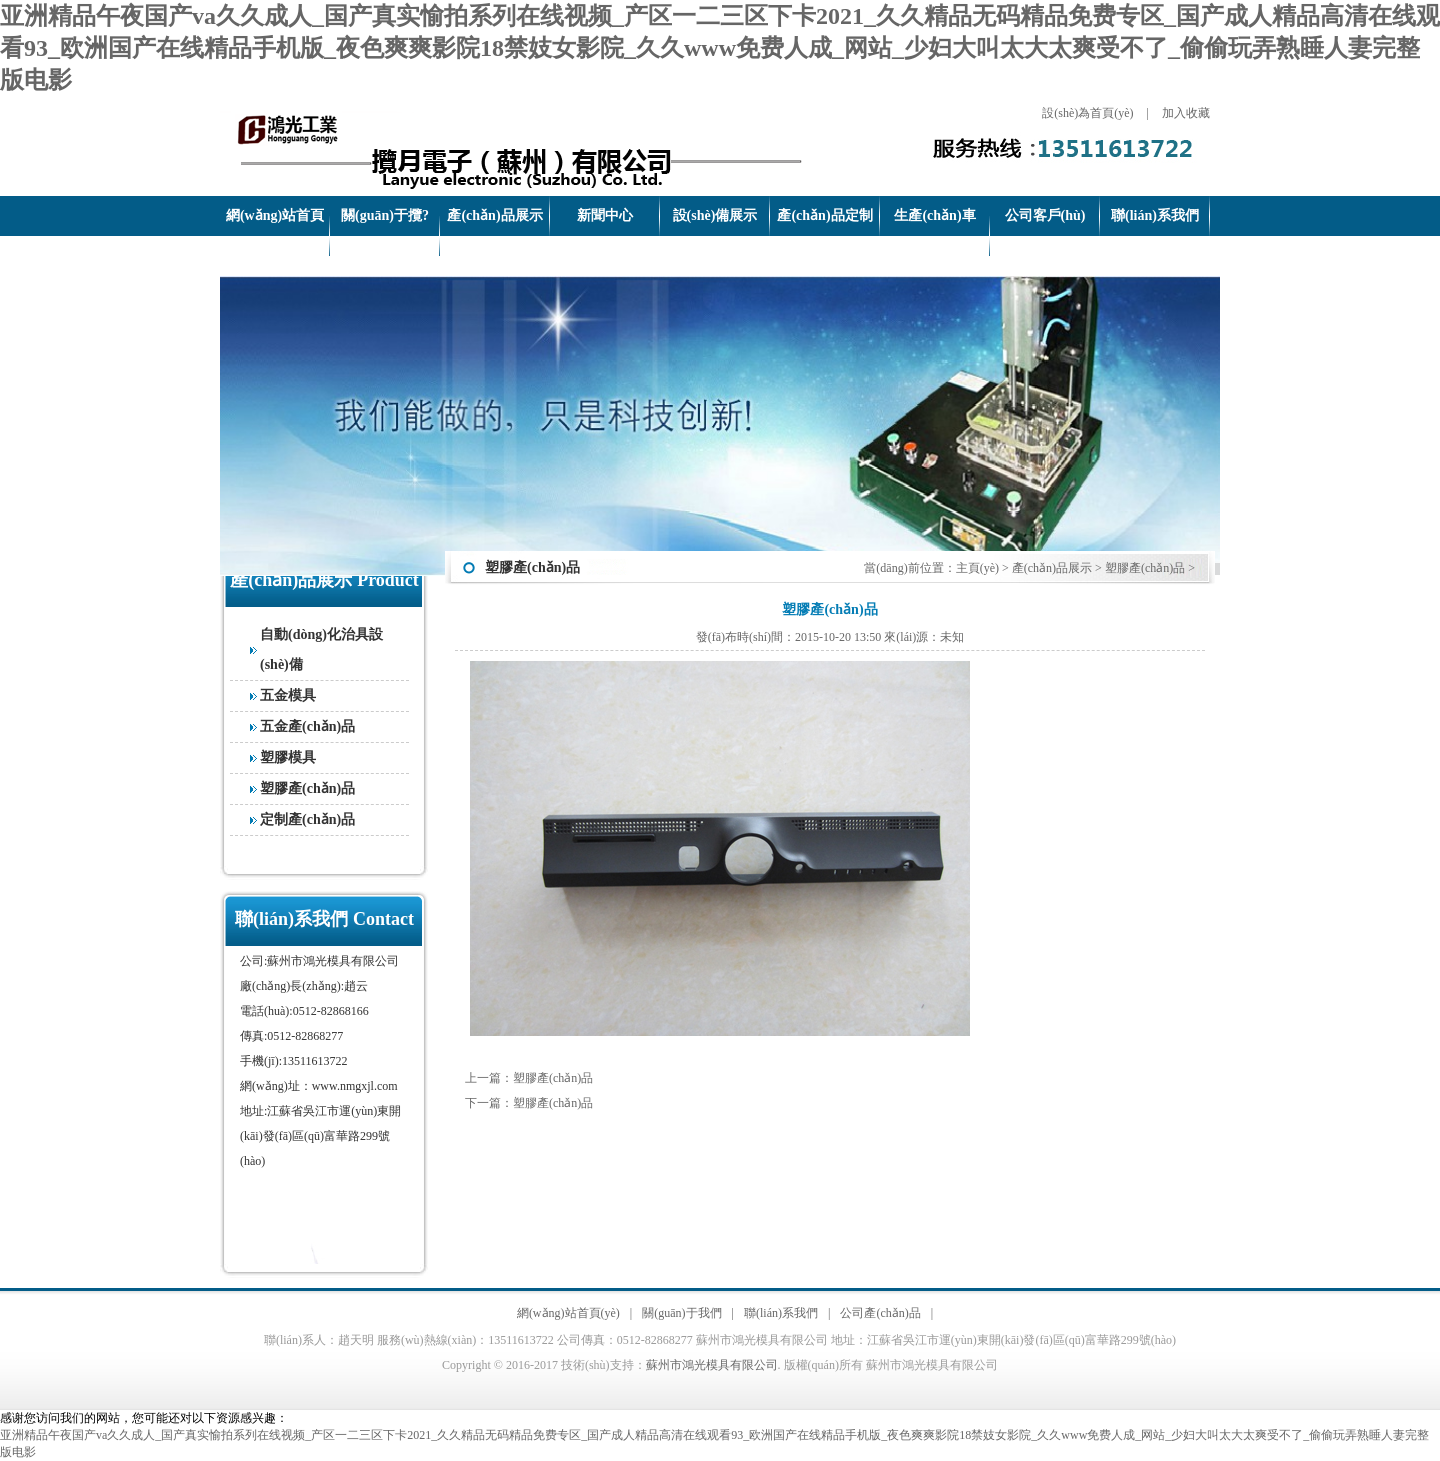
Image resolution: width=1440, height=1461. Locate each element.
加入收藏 (1186, 113)
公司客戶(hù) (1045, 215)
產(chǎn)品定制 (824, 215)
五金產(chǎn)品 (307, 726)
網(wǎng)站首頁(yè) (275, 235)
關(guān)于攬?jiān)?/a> (385, 235)
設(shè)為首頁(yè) (1087, 113)
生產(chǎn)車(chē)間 (934, 235)
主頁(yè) (977, 568)
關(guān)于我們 (681, 1313)
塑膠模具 (288, 757)
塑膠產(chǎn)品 (307, 788)
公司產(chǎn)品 (880, 1313)
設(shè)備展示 (715, 215)
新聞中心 (605, 215)
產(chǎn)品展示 (494, 215)
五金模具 (288, 695)
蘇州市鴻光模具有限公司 (712, 1365)
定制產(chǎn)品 (307, 819)
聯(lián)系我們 (1155, 215)
